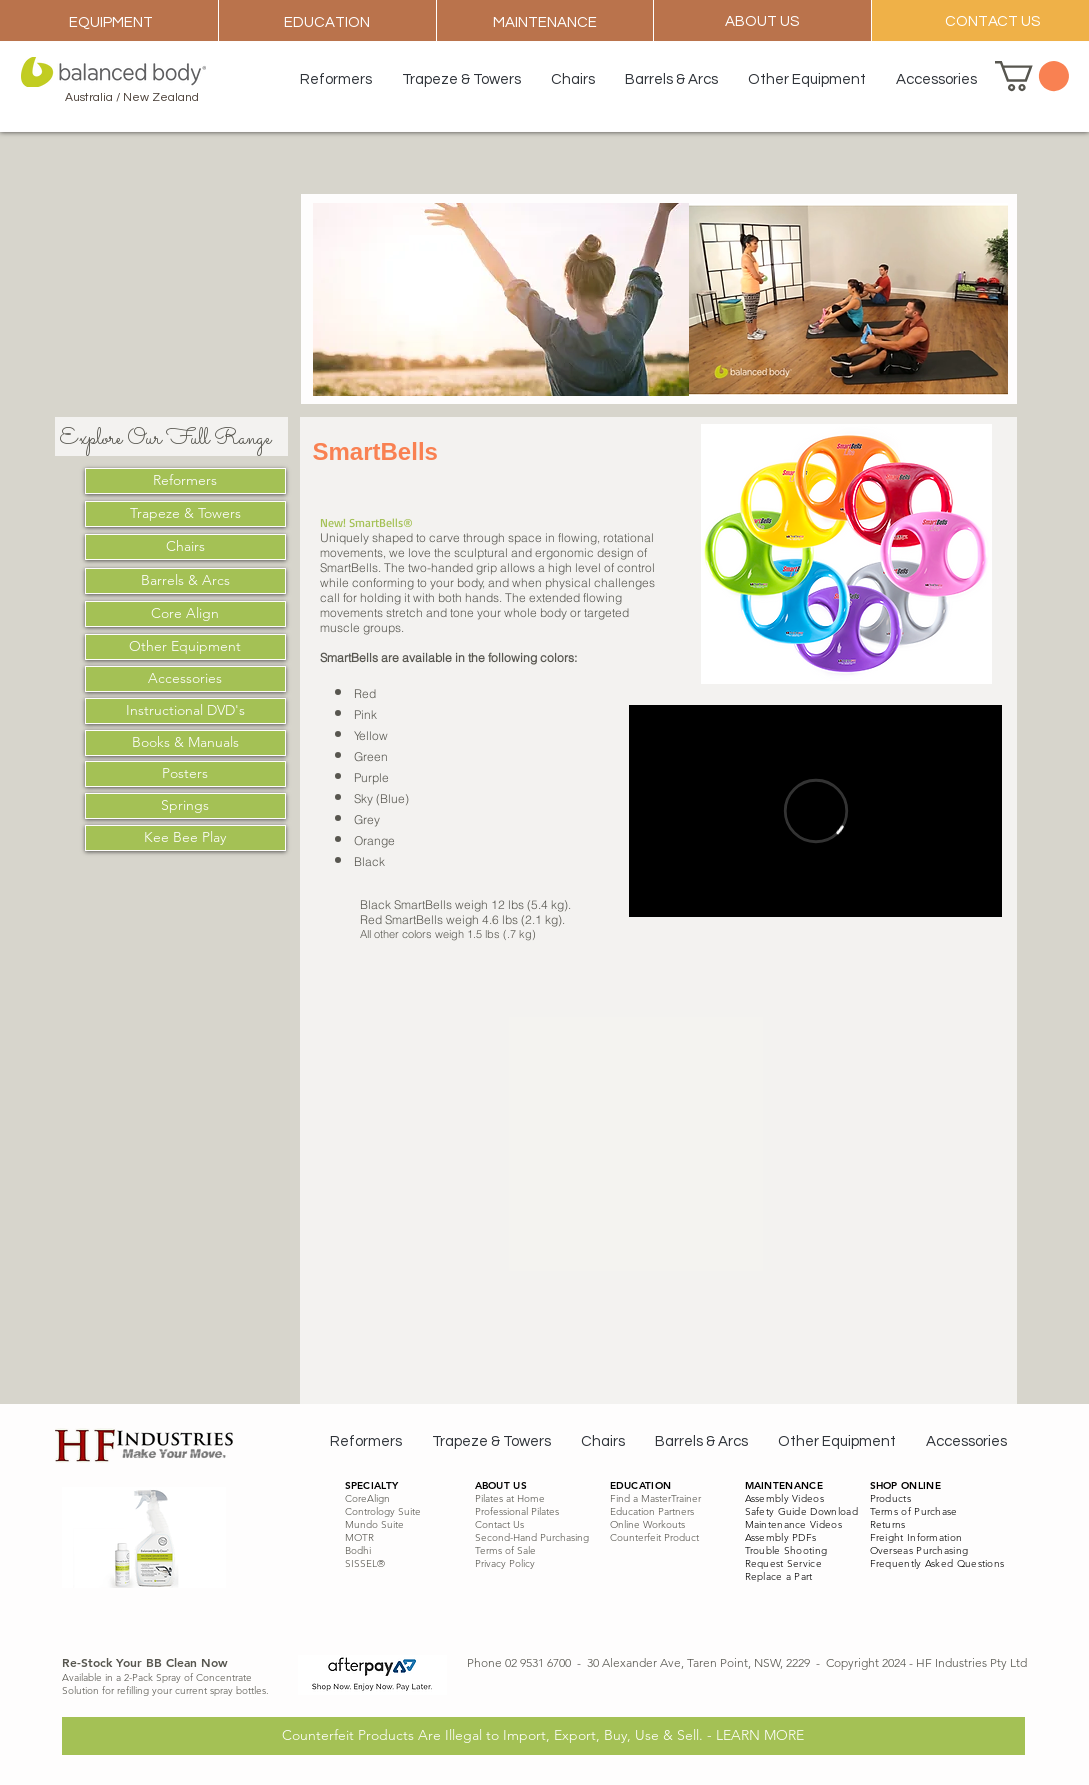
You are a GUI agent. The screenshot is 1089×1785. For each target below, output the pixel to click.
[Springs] (185, 806)
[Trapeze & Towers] (185, 514)
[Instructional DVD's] (185, 711)
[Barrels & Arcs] (185, 581)
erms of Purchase (916, 1511)
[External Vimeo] (815, 811)
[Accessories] (185, 679)
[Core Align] (185, 614)
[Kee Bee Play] (185, 838)
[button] (1032, 76)
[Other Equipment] (185, 647)
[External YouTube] (815, 1084)
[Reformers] (185, 481)
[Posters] (185, 774)
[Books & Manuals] (185, 743)
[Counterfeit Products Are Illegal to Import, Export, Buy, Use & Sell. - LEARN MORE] (543, 1736)
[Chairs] (185, 547)
